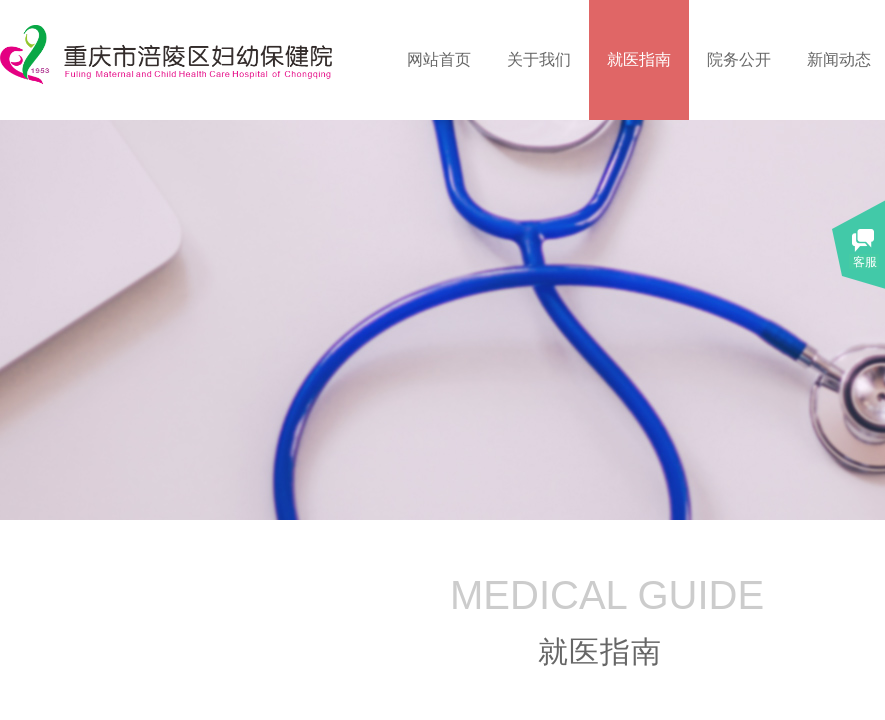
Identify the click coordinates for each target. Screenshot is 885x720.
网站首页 (439, 59)
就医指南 (639, 59)
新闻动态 (839, 59)
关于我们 (539, 59)
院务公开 (739, 59)
